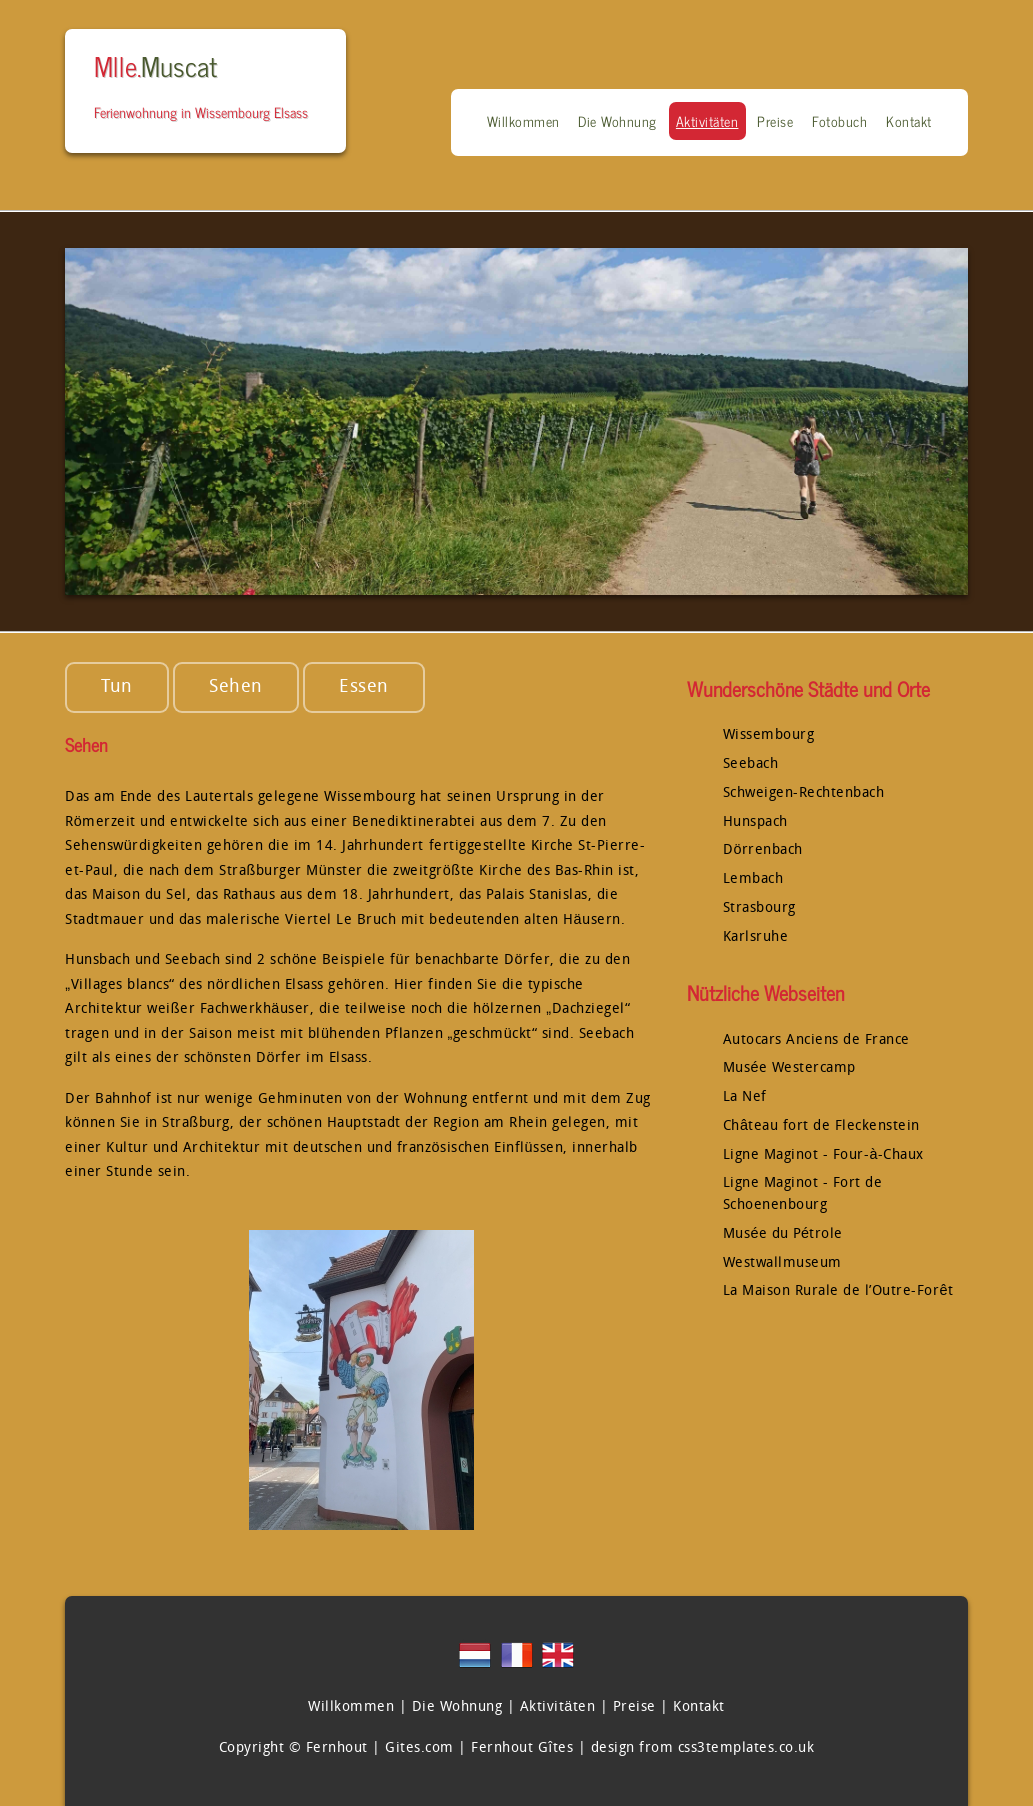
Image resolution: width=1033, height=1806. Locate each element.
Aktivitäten (707, 121)
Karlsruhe (756, 937)
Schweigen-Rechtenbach (804, 793)
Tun (117, 687)
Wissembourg (769, 735)
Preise (775, 121)
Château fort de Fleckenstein (821, 1126)
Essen (364, 687)
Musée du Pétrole (783, 1234)
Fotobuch (839, 121)
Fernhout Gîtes (522, 1748)
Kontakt (909, 121)
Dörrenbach (763, 850)
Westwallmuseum (782, 1263)
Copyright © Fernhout (293, 1748)
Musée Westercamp (789, 1068)
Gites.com (419, 1748)
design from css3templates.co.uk (703, 1748)
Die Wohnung (617, 121)
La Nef (745, 1097)
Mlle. (155, 65)
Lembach (753, 879)
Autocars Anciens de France (816, 1040)
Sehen (236, 687)
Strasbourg (759, 908)
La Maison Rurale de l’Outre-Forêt (838, 1291)
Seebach (751, 764)
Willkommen (523, 121)
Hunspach (755, 822)
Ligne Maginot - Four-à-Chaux (823, 1155)
